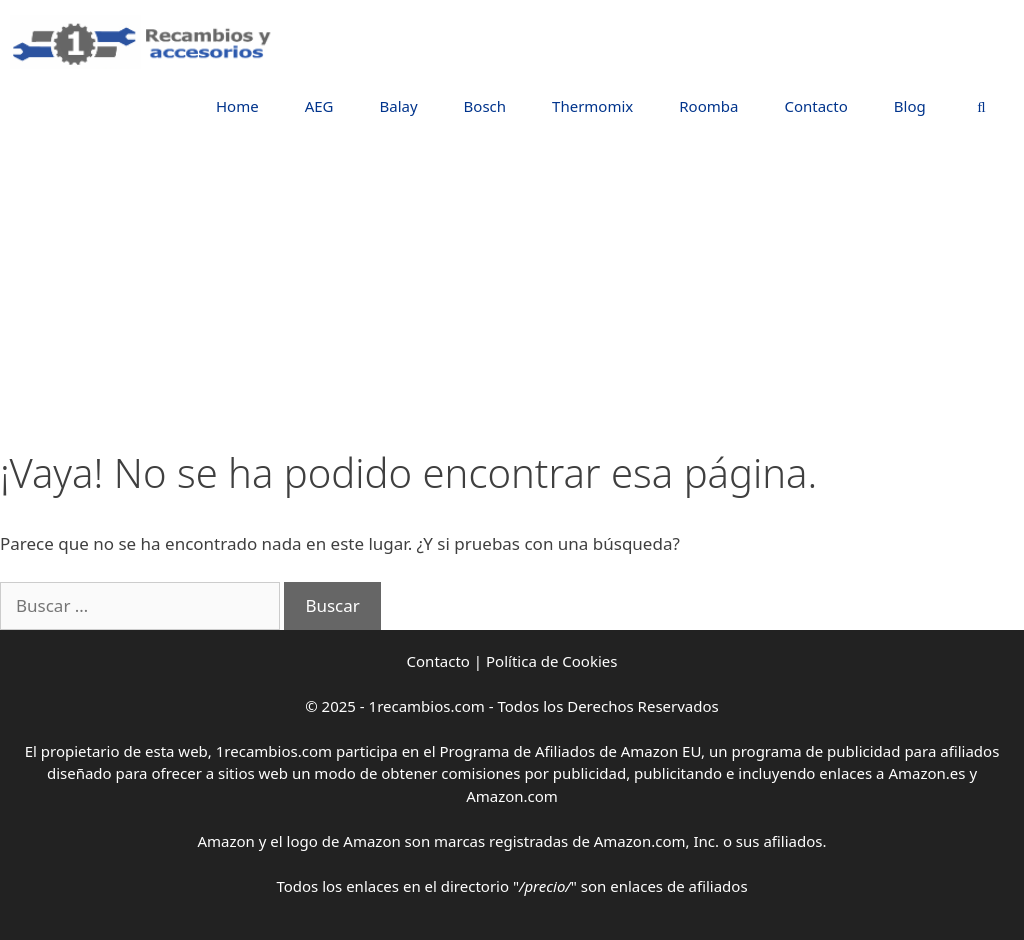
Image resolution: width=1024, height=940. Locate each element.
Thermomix (592, 106)
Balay (398, 106)
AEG (319, 106)
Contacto (815, 106)
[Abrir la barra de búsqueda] (981, 106)
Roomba (708, 106)
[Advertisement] (512, 299)
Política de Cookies (551, 661)
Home (237, 106)
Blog (910, 106)
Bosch (485, 106)
